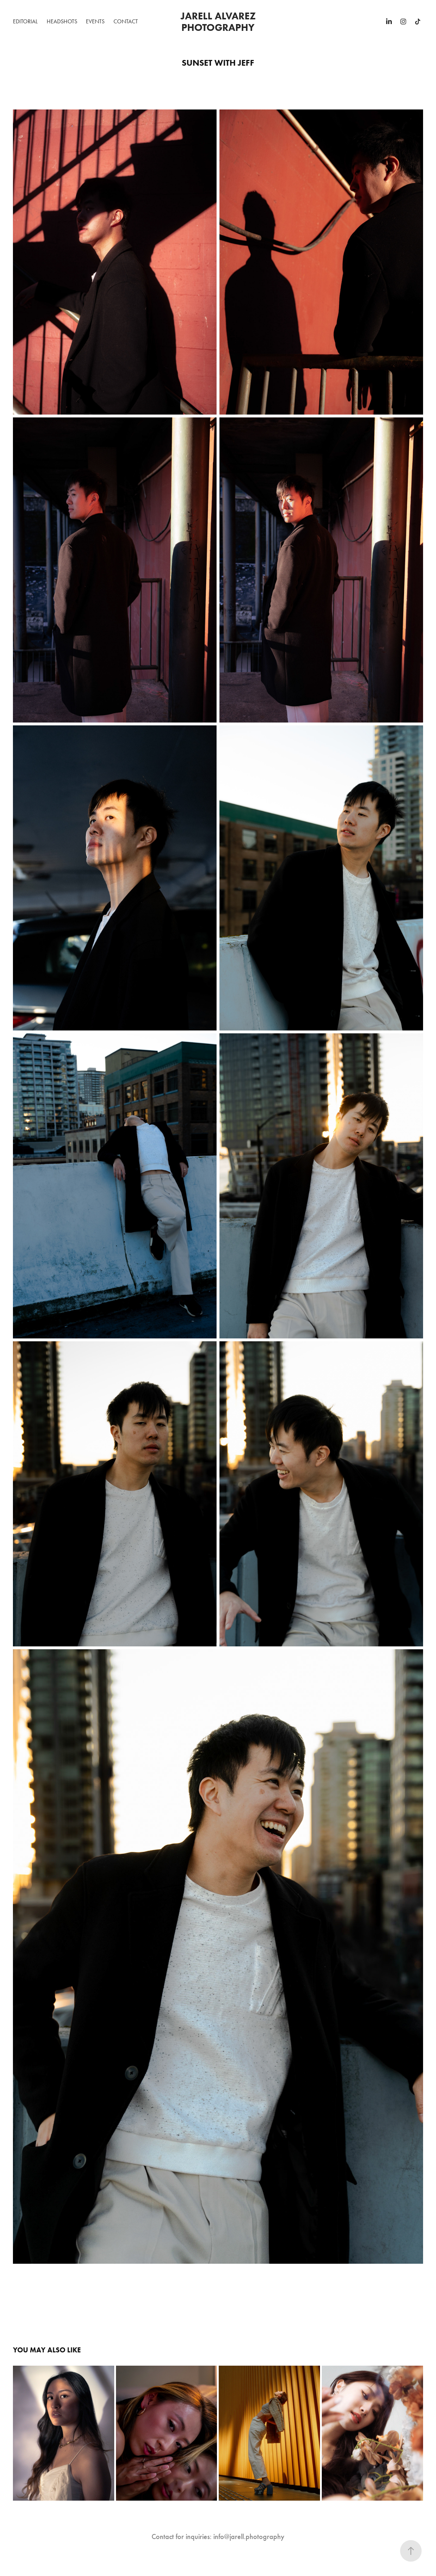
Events (95, 21)
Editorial (25, 21)
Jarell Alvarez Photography (219, 21)
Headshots (62, 21)
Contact (125, 21)
